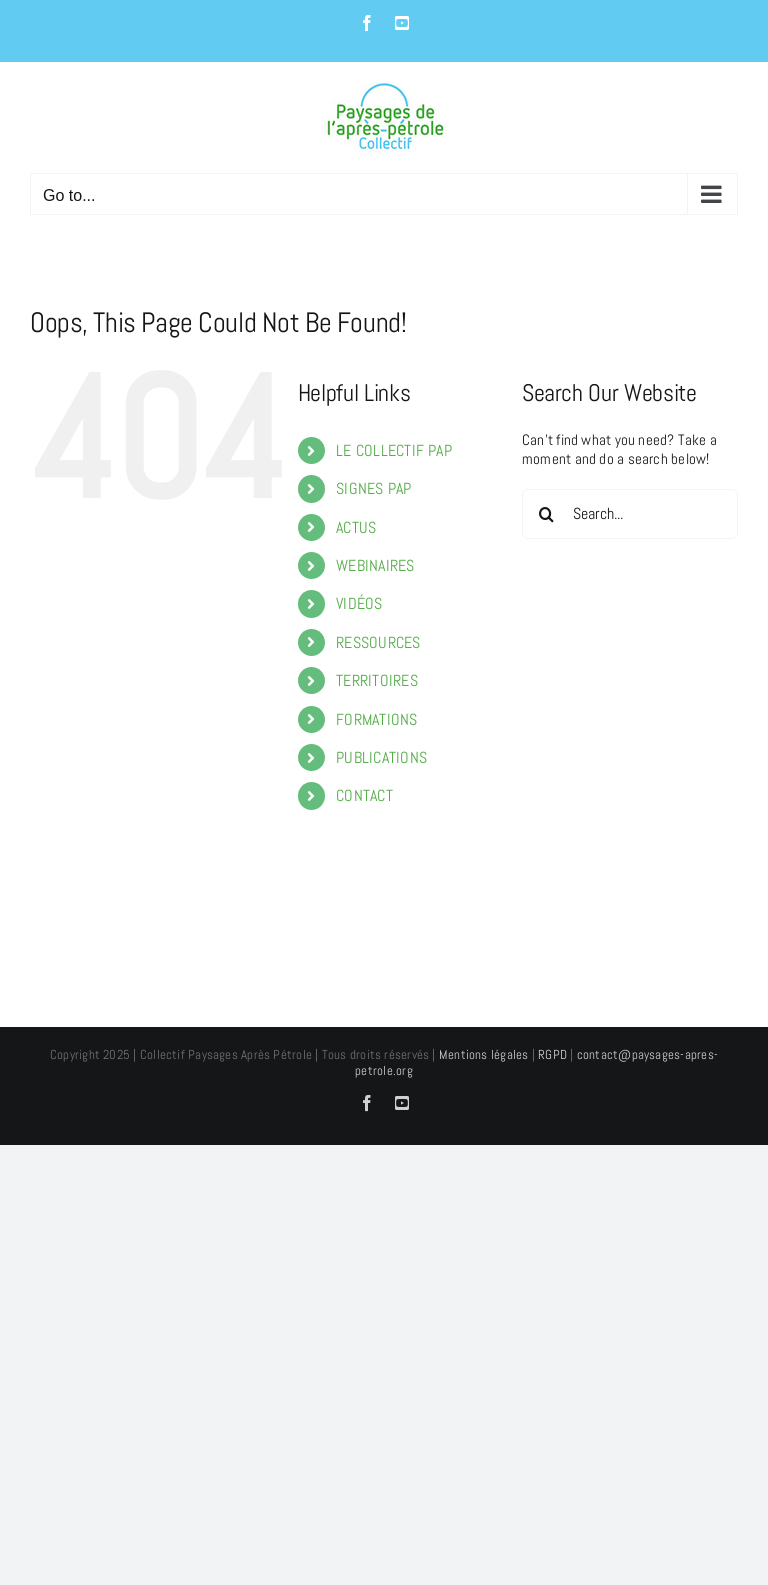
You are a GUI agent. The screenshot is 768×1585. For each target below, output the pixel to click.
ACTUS (356, 527)
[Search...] (630, 514)
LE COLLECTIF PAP (394, 450)
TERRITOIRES (376, 680)
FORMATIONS (376, 719)
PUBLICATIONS (381, 757)
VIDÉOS (359, 603)
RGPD (552, 1054)
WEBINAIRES (375, 565)
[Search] (547, 514)
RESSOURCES (378, 642)
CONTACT (364, 795)
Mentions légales (484, 1054)
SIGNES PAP (373, 488)
